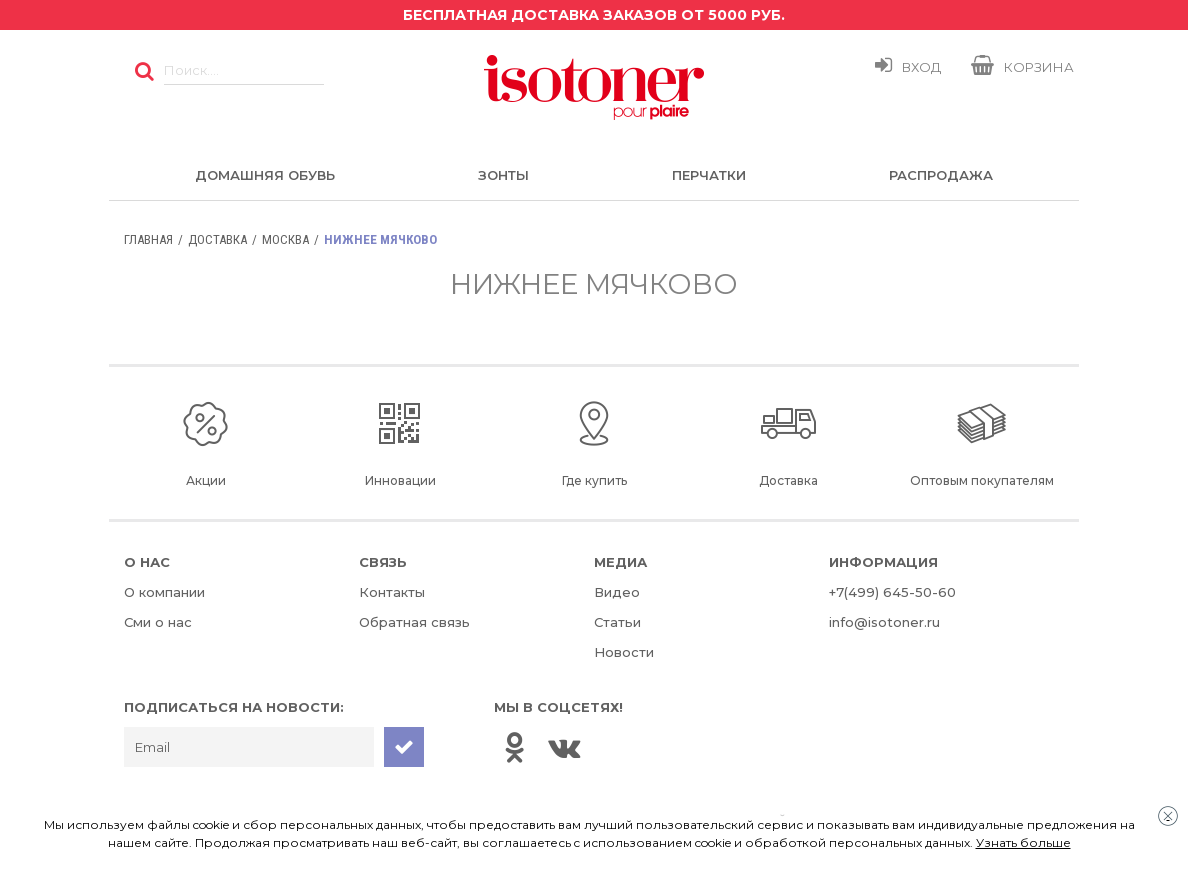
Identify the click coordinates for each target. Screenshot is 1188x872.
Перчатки (709, 175)
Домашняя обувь (265, 175)
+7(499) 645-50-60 (892, 592)
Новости (624, 652)
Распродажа (941, 175)
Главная (148, 239)
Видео (617, 592)
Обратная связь (414, 622)
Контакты (392, 592)
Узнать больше (1023, 842)
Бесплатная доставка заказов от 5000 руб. (594, 15)
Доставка (217, 239)
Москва (285, 239)
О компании (164, 592)
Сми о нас (158, 622)
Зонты (503, 175)
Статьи (617, 622)
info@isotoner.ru (884, 622)
